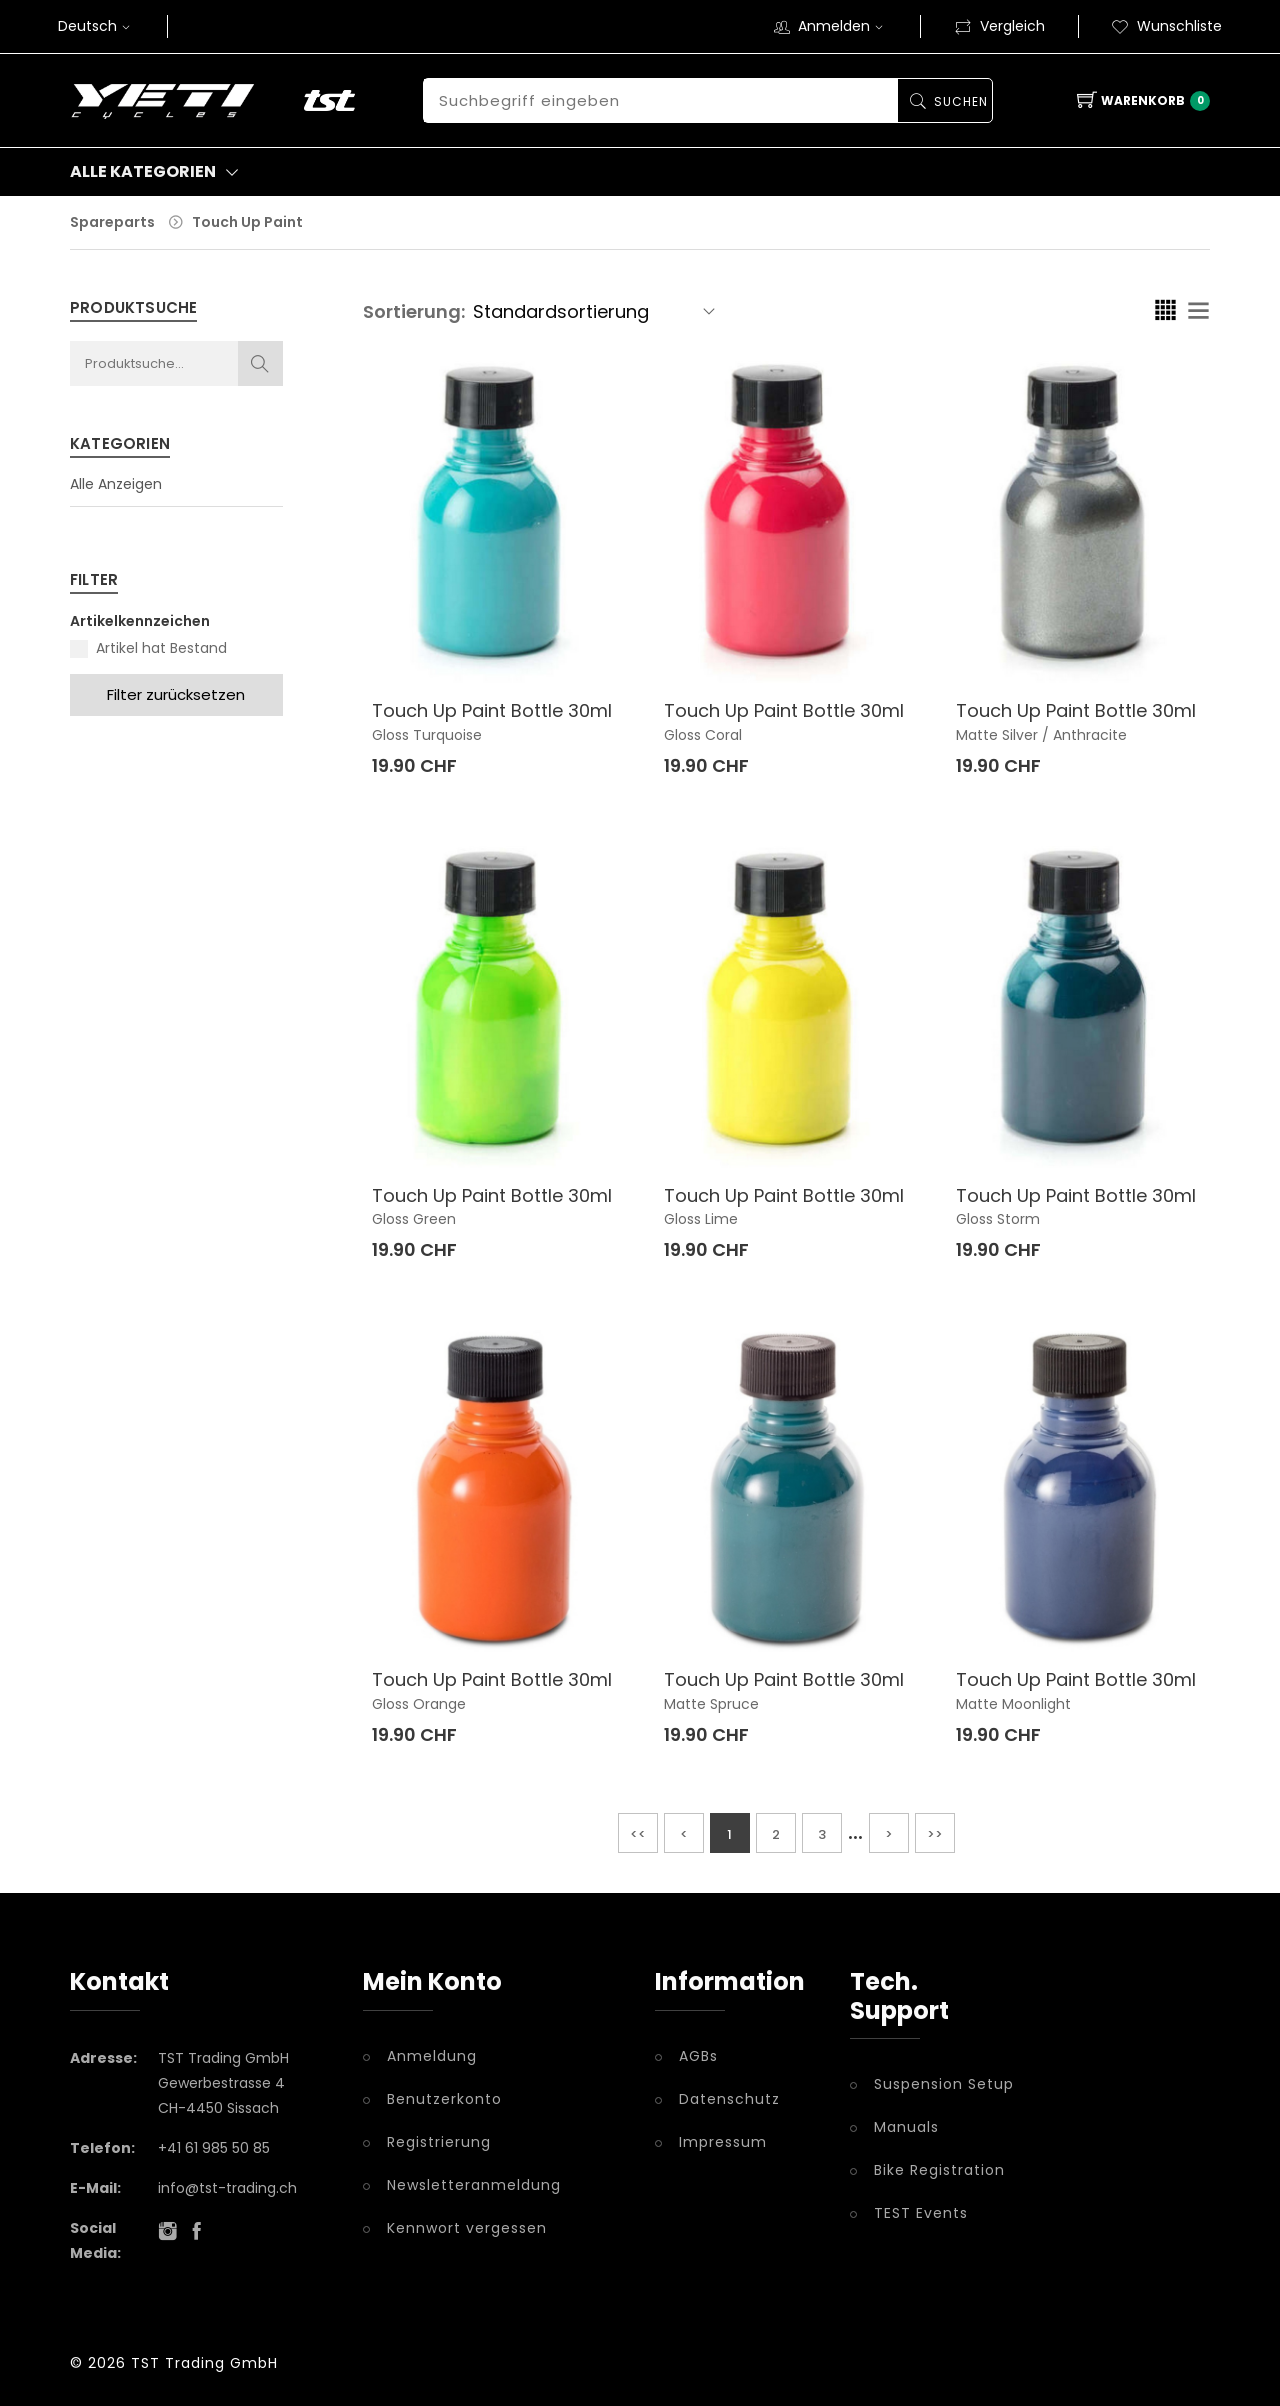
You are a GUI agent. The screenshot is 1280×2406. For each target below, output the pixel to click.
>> (935, 1834)
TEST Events (921, 2213)
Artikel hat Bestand (161, 648)
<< (638, 1834)
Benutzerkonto (444, 2099)
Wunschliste (1166, 26)
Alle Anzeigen (116, 484)
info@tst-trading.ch (227, 2188)
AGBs (698, 2056)
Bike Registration (939, 2170)
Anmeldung (432, 2056)
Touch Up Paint (247, 222)
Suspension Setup (944, 2084)
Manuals (906, 2127)
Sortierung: (414, 311)
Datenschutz (729, 2099)
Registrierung (439, 2142)
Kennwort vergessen (467, 2228)
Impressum (723, 2142)
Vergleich (999, 26)
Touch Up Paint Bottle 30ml (492, 710)
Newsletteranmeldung (474, 2185)
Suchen (960, 101)
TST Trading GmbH (204, 2363)
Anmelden (843, 26)
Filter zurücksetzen (176, 694)
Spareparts (112, 222)
